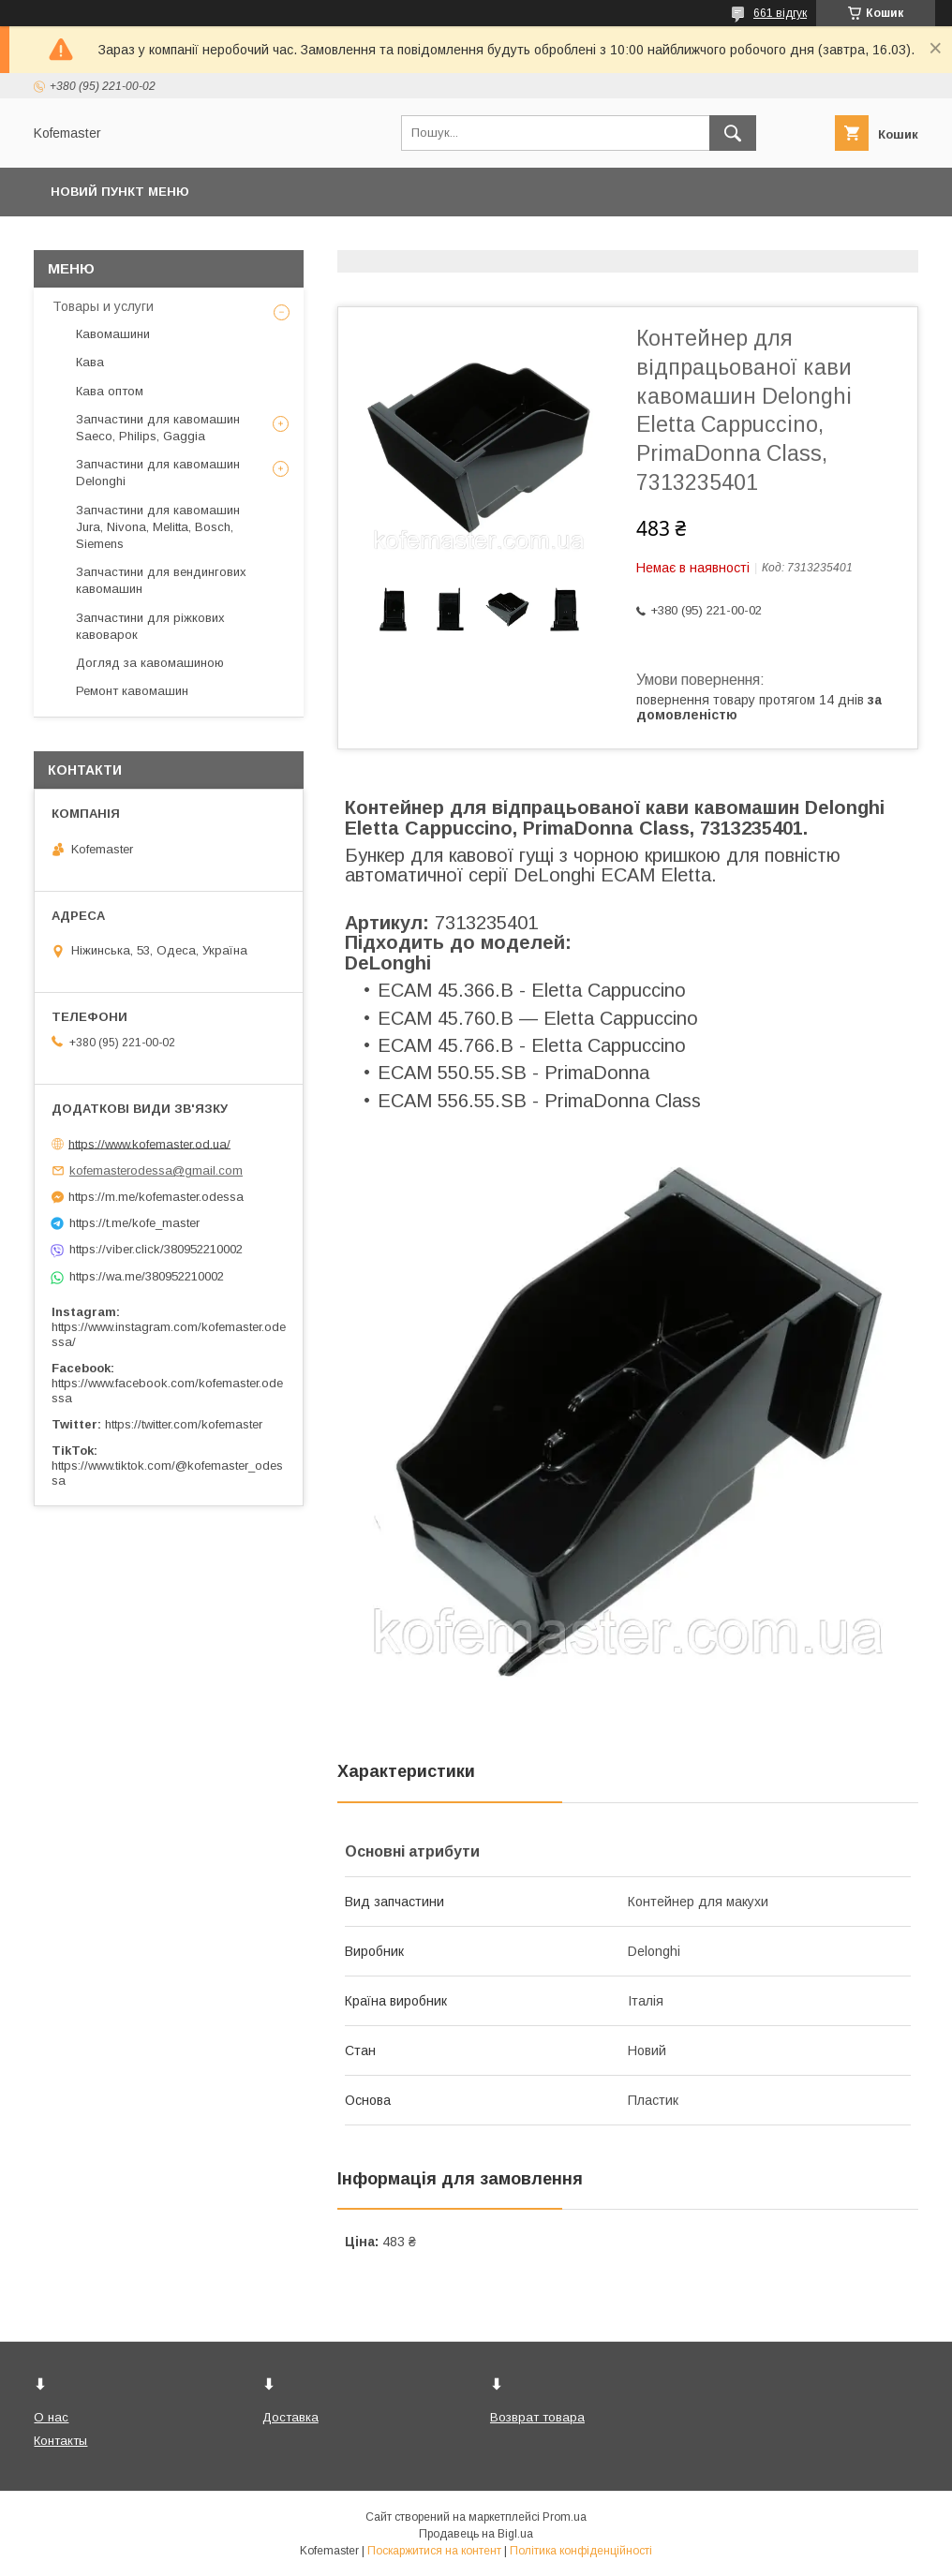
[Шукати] (732, 133)
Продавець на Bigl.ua (476, 2533)
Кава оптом (109, 391)
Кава (90, 362)
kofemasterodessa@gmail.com (156, 1170)
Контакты (60, 2441)
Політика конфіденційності (581, 2550)
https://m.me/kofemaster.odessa (156, 1197)
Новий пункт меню (120, 192)
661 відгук (780, 13)
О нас (51, 2417)
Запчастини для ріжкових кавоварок (150, 626)
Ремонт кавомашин (132, 691)
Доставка (290, 2417)
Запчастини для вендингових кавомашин (161, 580)
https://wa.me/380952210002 (146, 1276)
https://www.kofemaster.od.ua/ (149, 1143)
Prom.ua (565, 2517)
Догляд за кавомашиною (150, 663)
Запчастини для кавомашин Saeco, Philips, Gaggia (158, 427)
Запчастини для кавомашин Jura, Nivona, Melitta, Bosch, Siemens (158, 527)
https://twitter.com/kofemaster (183, 1424)
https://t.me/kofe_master (134, 1223)
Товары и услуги (103, 306)
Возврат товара (537, 2417)
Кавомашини (113, 334)
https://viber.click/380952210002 (156, 1249)
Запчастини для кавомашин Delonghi (158, 472)
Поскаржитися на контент (434, 2550)
